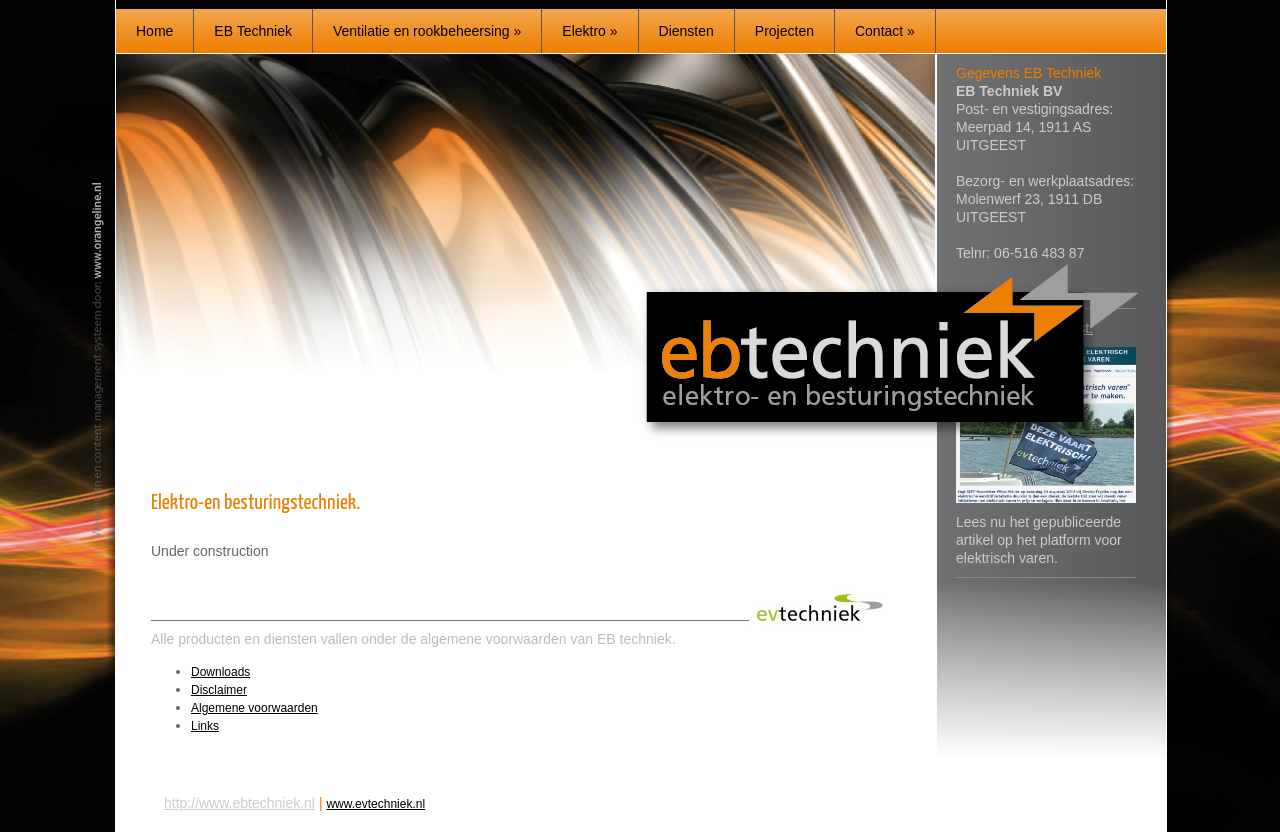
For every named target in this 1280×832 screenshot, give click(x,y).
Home (154, 31)
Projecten (784, 31)
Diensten (686, 31)
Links (205, 726)
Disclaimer (219, 690)
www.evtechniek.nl (375, 804)
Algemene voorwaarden (254, 708)
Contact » (885, 31)
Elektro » (589, 31)
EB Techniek (253, 31)
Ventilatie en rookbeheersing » (427, 31)
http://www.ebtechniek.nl (239, 803)
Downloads (220, 672)
